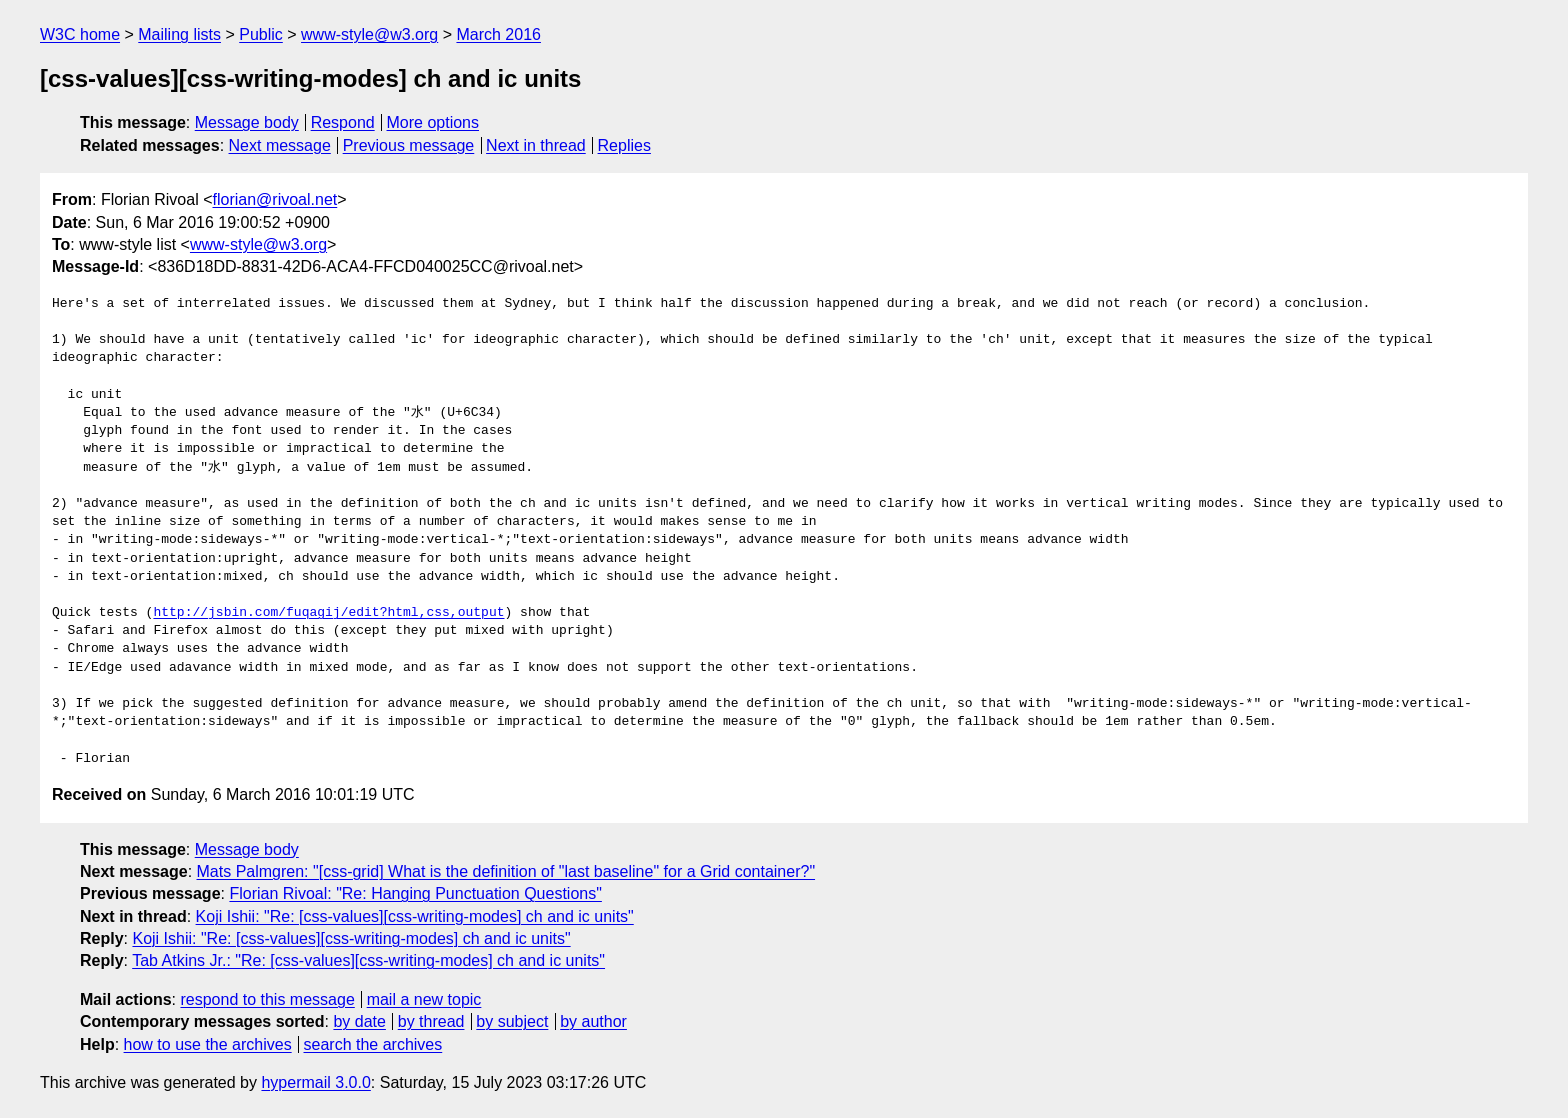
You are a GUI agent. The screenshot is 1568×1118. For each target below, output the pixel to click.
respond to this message (267, 999)
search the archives (373, 1044)
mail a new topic (424, 999)
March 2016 (498, 34)
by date (359, 1021)
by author (593, 1021)
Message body (247, 122)
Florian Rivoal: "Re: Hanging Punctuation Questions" (415, 893)
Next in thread (536, 145)
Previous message (409, 145)
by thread (431, 1021)
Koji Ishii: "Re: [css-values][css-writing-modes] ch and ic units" (415, 916)
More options (433, 122)
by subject (512, 1021)
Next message (280, 145)
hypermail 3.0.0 (315, 1082)
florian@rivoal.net (275, 199)
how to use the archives (208, 1044)
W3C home (80, 34)
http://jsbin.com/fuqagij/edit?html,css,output (328, 613)
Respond (343, 122)
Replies (624, 145)
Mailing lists (179, 34)
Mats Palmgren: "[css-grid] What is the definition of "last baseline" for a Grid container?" (506, 871)
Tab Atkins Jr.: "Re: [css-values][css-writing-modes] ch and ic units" (368, 960)
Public (261, 34)
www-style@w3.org (369, 34)
